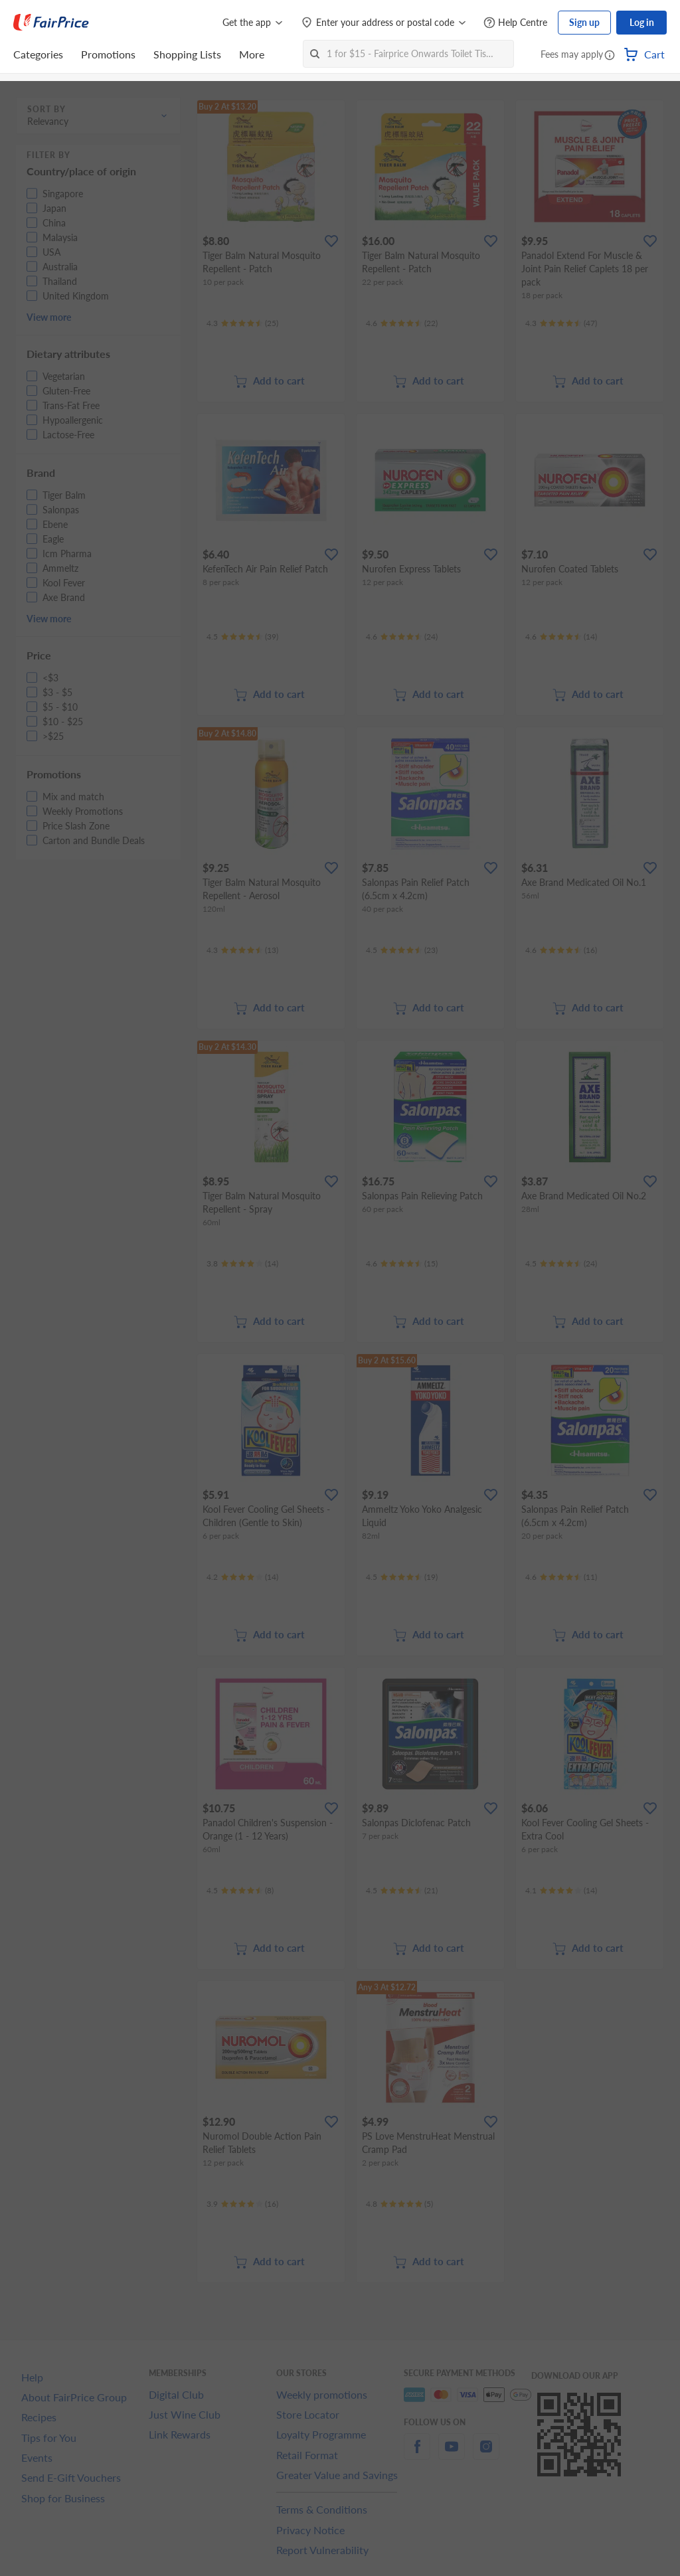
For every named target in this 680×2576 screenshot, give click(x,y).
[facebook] (417, 2454)
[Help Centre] (515, 23)
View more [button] (49, 317)
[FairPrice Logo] (51, 22)
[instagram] (486, 2454)
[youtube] (451, 2454)
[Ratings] (242, 323)
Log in (642, 22)
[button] (609, 56)
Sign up (584, 22)
